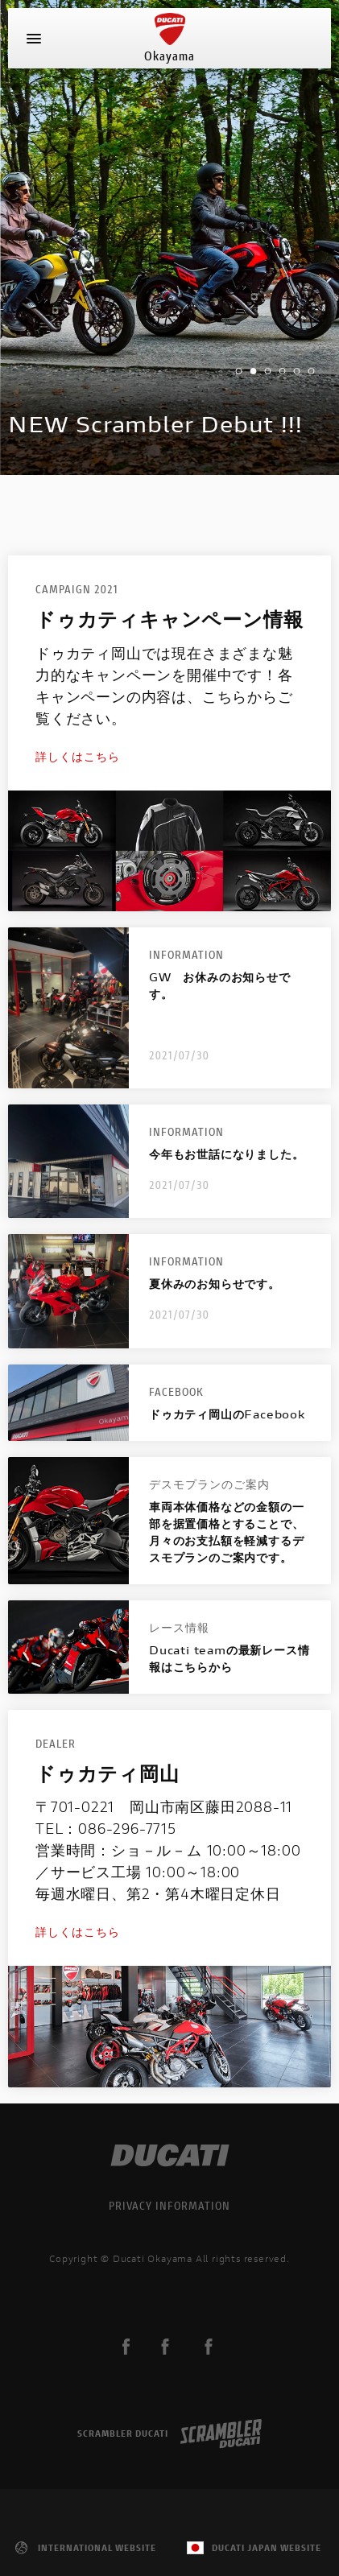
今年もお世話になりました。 (226, 1154)
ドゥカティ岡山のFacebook (227, 1414)
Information (186, 954)
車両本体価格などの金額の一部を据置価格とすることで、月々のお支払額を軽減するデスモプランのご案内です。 (226, 1532)
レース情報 (179, 1627)
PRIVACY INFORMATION (169, 2205)
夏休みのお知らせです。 (214, 1283)
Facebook (176, 1391)
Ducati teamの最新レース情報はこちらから (229, 1658)
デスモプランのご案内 (209, 1484)
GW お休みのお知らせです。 (220, 985)
